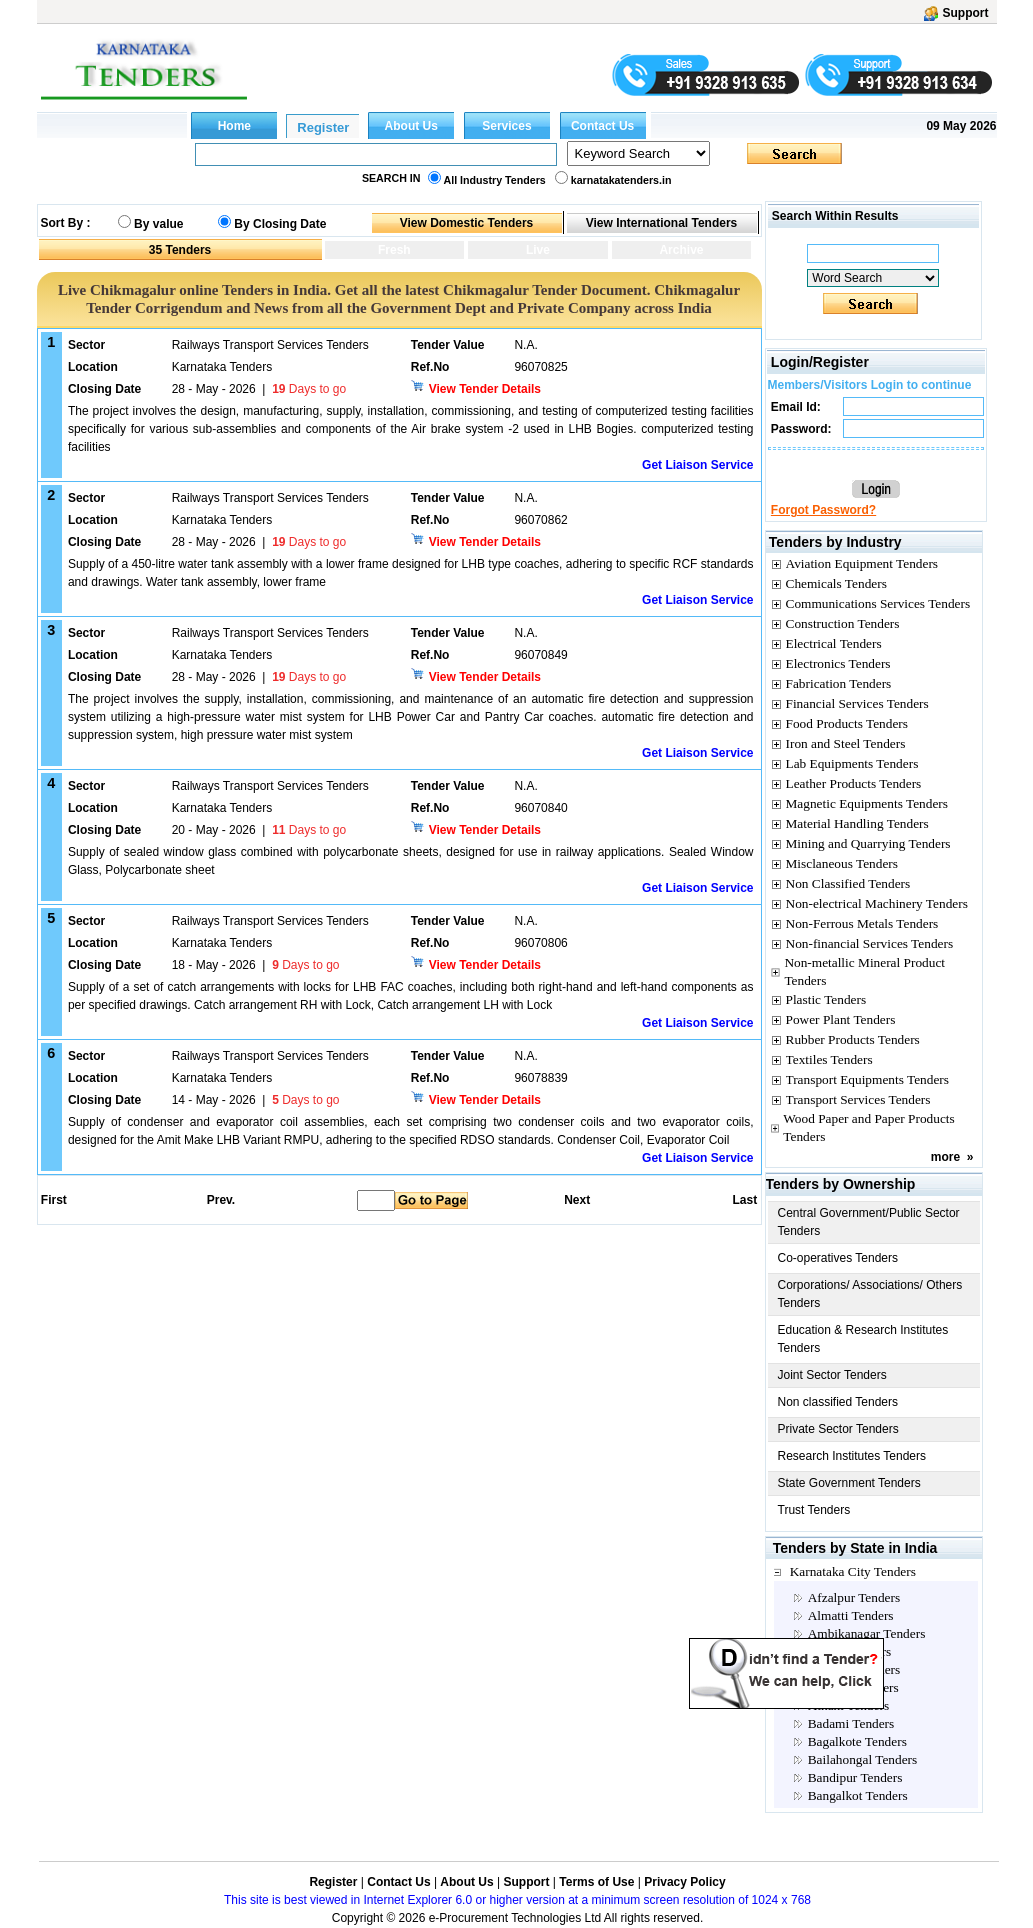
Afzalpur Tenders (854, 1597)
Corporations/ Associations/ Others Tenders (870, 1294)
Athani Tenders (848, 1705)
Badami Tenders (851, 1723)
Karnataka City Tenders (853, 1571)
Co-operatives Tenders (838, 1258)
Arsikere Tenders (853, 1687)
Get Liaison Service (697, 465)
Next (577, 1200)
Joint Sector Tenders (832, 1375)
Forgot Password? (823, 510)
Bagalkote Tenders (857, 1741)
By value (158, 224)
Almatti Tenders (851, 1615)
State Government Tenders (849, 1483)
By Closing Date (280, 224)
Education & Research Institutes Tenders (863, 1339)
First (53, 1200)
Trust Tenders (814, 1510)
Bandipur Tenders (855, 1777)
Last (744, 1200)
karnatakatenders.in (621, 180)
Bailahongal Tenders (863, 1759)
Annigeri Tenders (854, 1669)
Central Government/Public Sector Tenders (869, 1222)
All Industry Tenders (495, 180)
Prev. (221, 1200)
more (945, 1157)
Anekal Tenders (850, 1651)
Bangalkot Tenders (858, 1795)
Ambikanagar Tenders (867, 1633)
